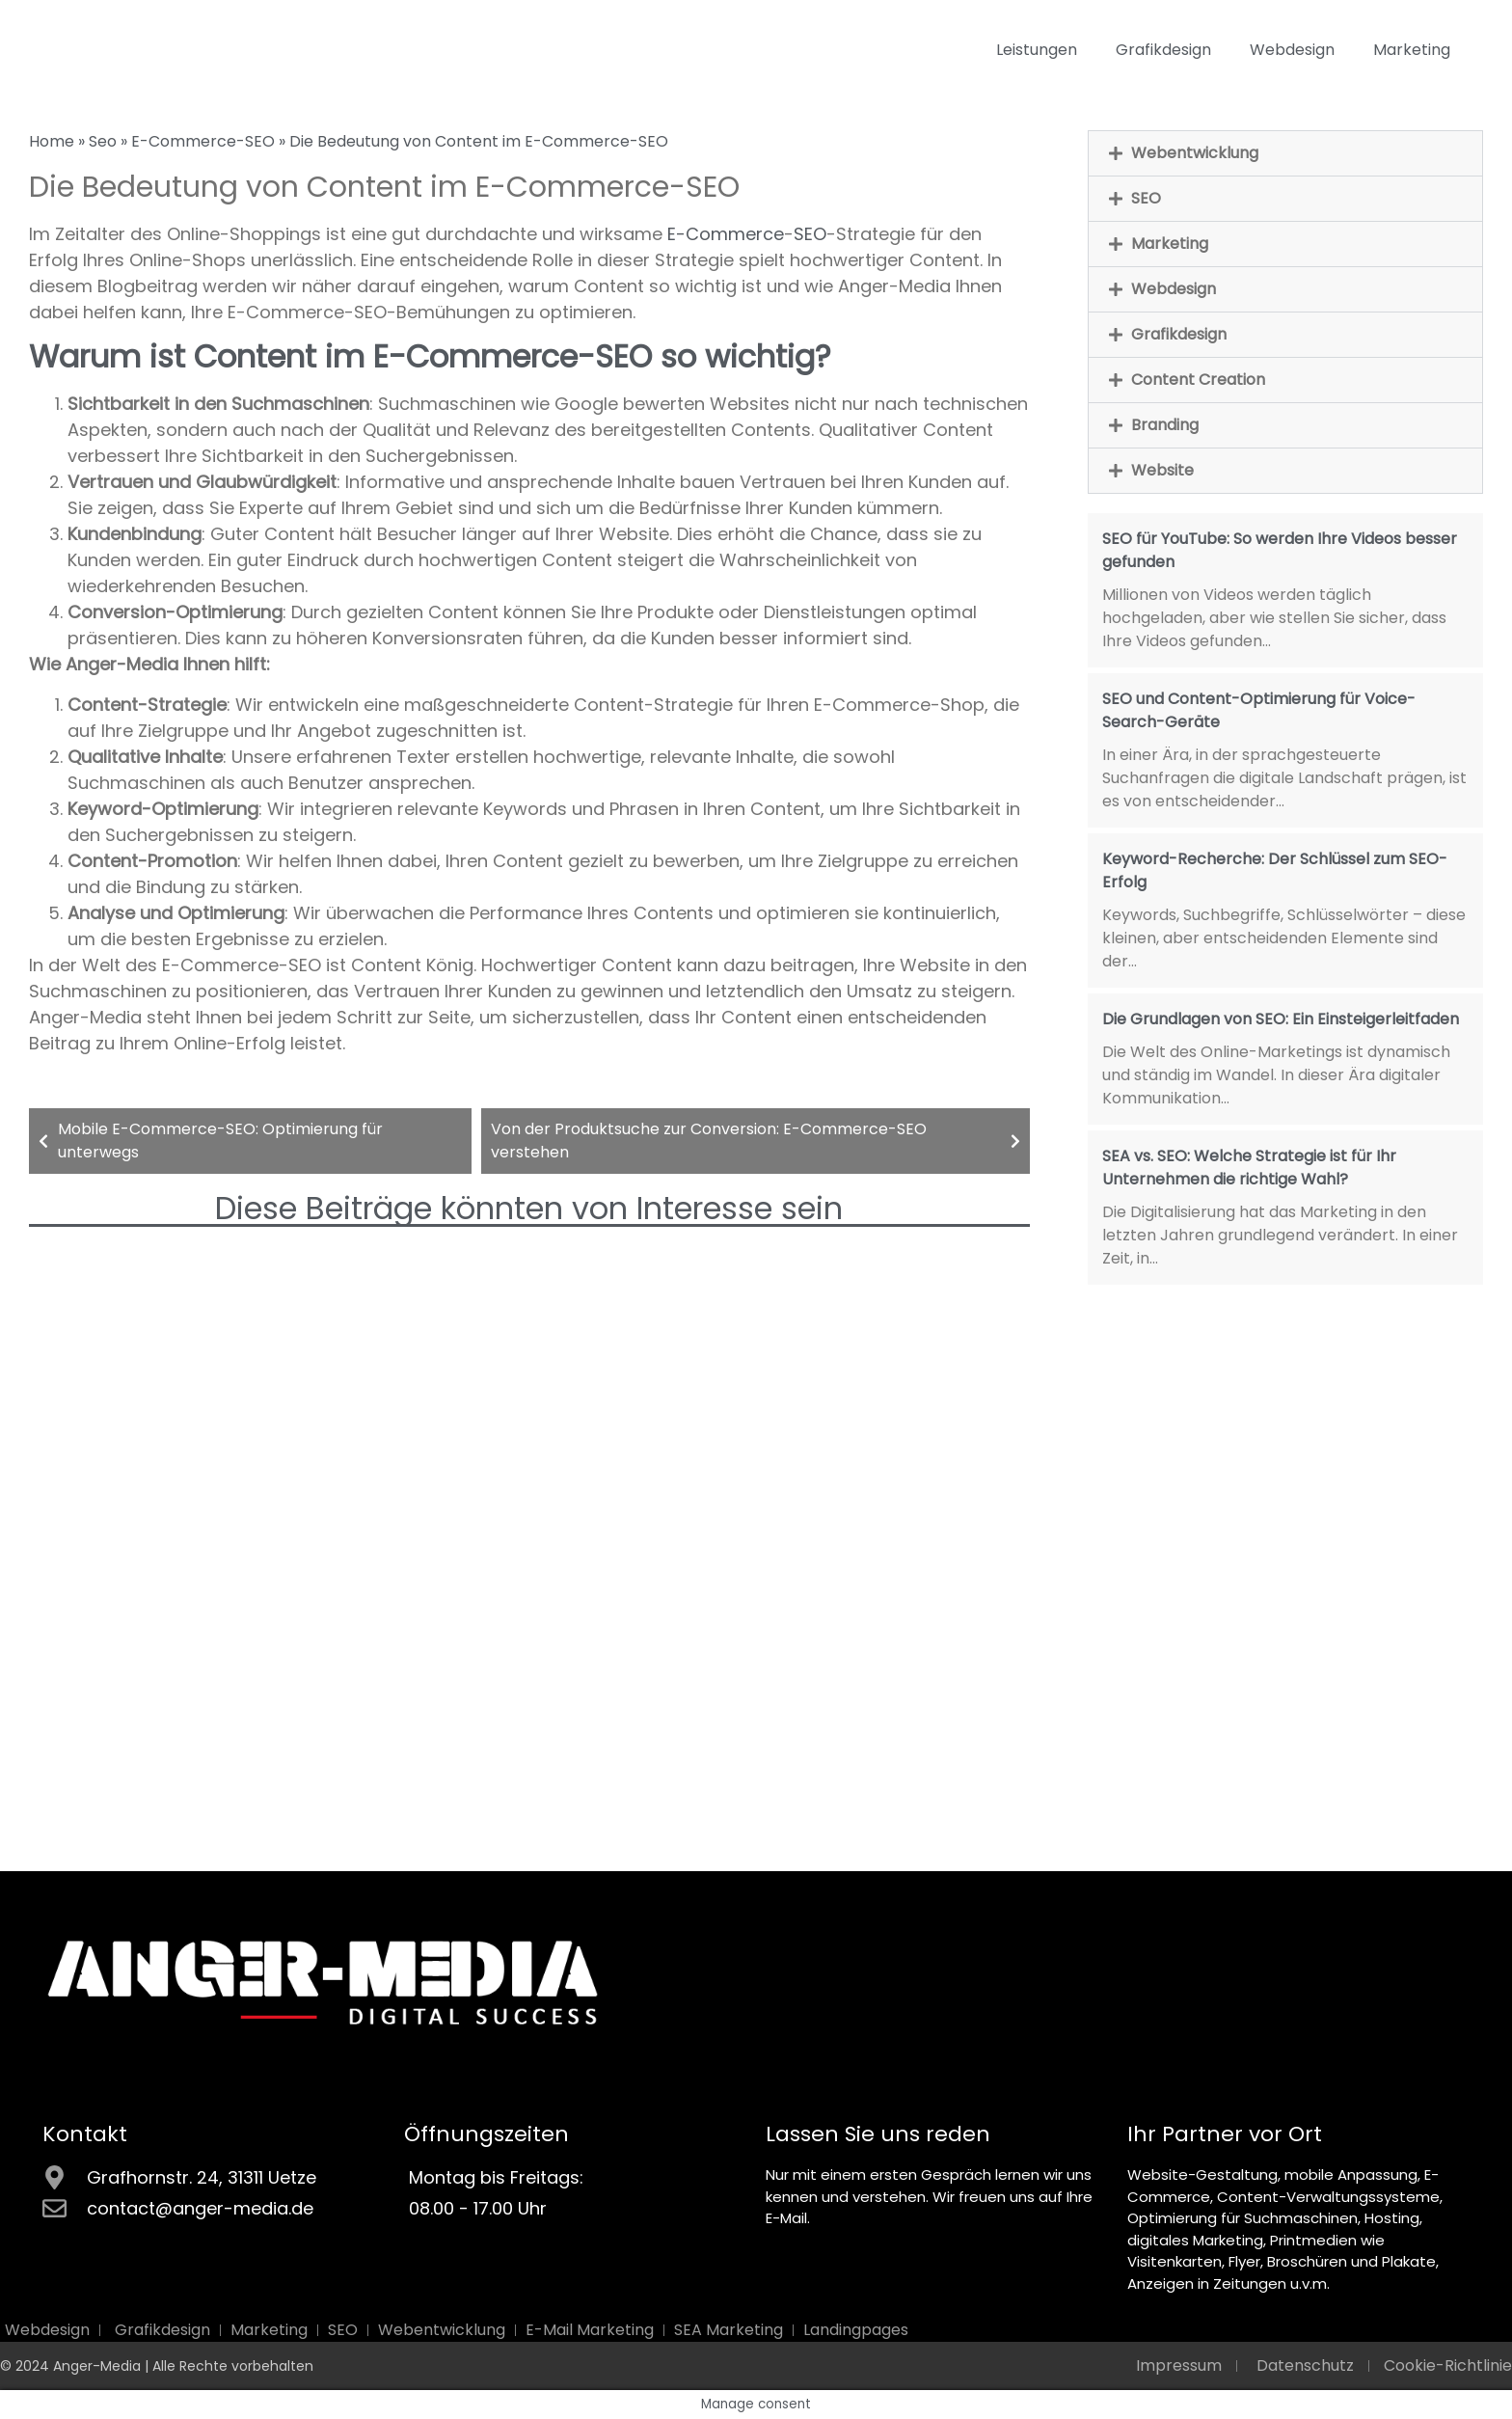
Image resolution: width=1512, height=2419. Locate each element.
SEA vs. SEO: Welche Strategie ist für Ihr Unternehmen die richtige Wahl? (1249, 1167)
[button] (1285, 153)
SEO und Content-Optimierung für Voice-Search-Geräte (1259, 710)
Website (1162, 470)
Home (51, 141)
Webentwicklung (1194, 153)
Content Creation (1198, 379)
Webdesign (1292, 50)
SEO (810, 234)
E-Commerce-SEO (203, 141)
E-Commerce (725, 234)
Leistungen (1036, 50)
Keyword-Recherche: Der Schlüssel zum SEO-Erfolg (1274, 870)
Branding (1165, 425)
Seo (103, 141)
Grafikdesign (1163, 50)
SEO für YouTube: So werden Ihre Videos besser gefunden (1279, 550)
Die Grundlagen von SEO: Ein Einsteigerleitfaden (1280, 1019)
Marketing (1411, 50)
